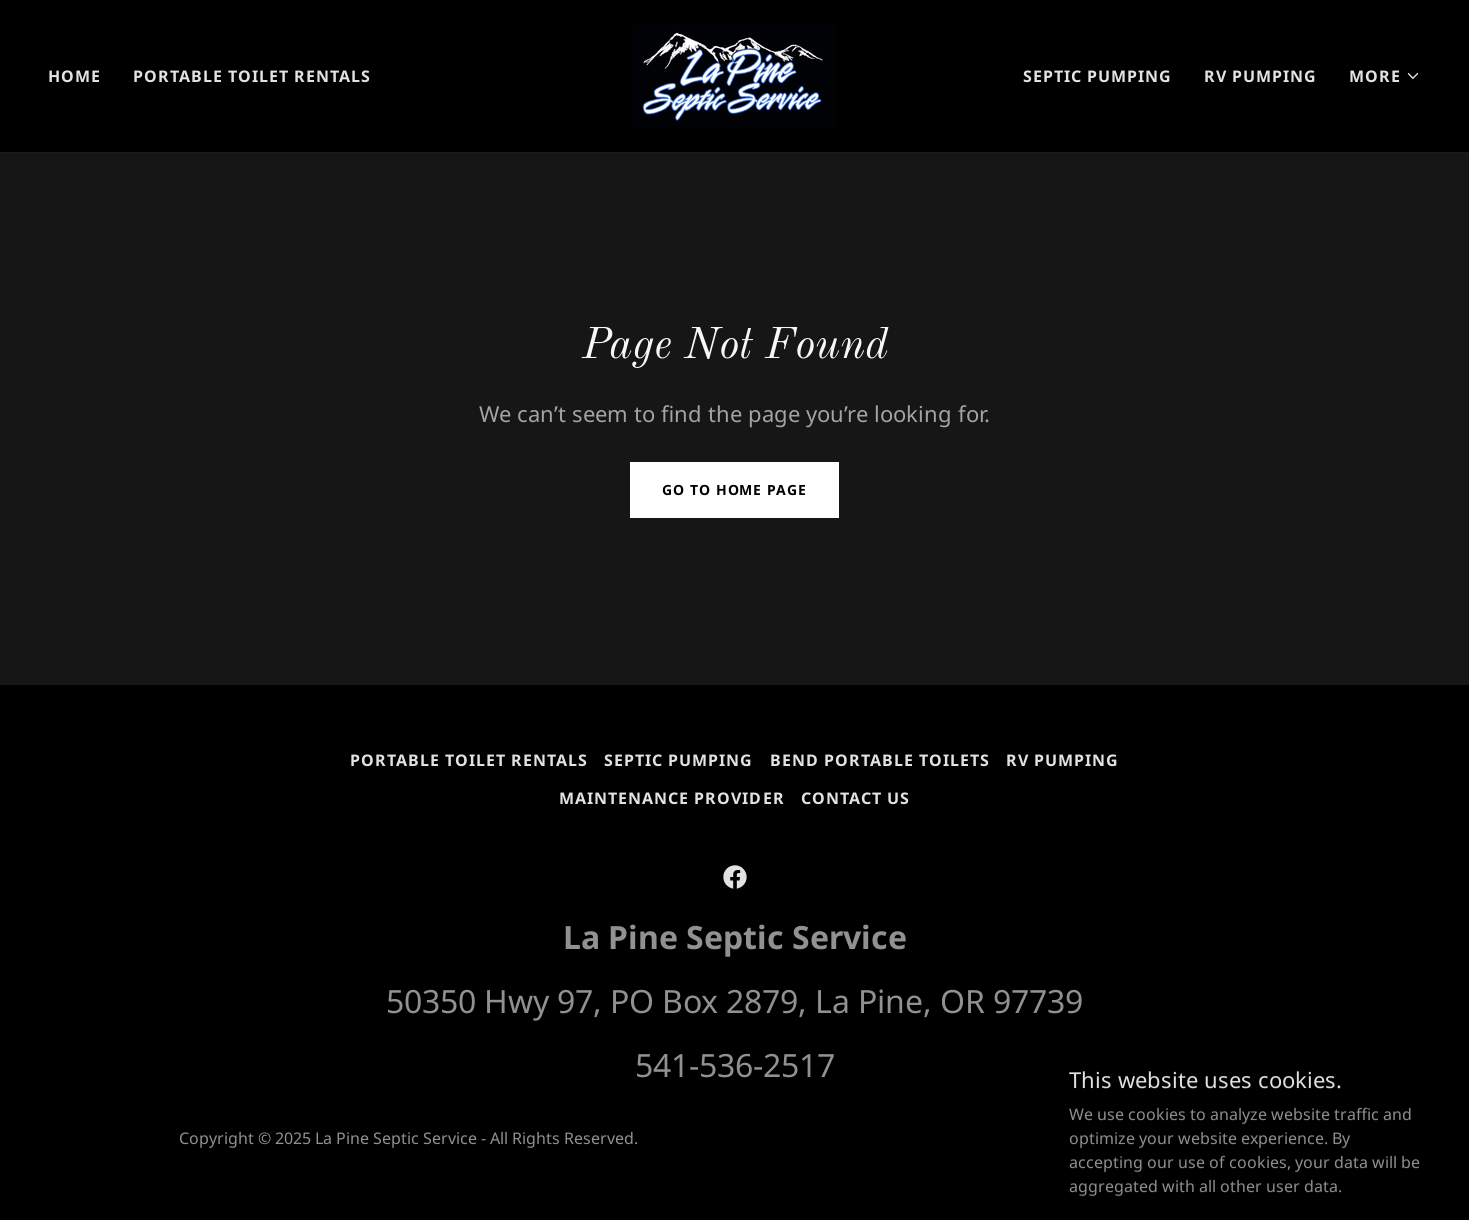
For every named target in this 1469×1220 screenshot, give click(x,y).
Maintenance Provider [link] (671, 798)
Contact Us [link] (855, 798)
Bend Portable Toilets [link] (880, 760)
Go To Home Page (734, 489)
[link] (734, 74)
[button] (1385, 76)
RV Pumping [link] (1260, 76)
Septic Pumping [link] (1097, 76)
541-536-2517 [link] (735, 1064)
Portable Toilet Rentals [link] (252, 76)
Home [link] (74, 76)
